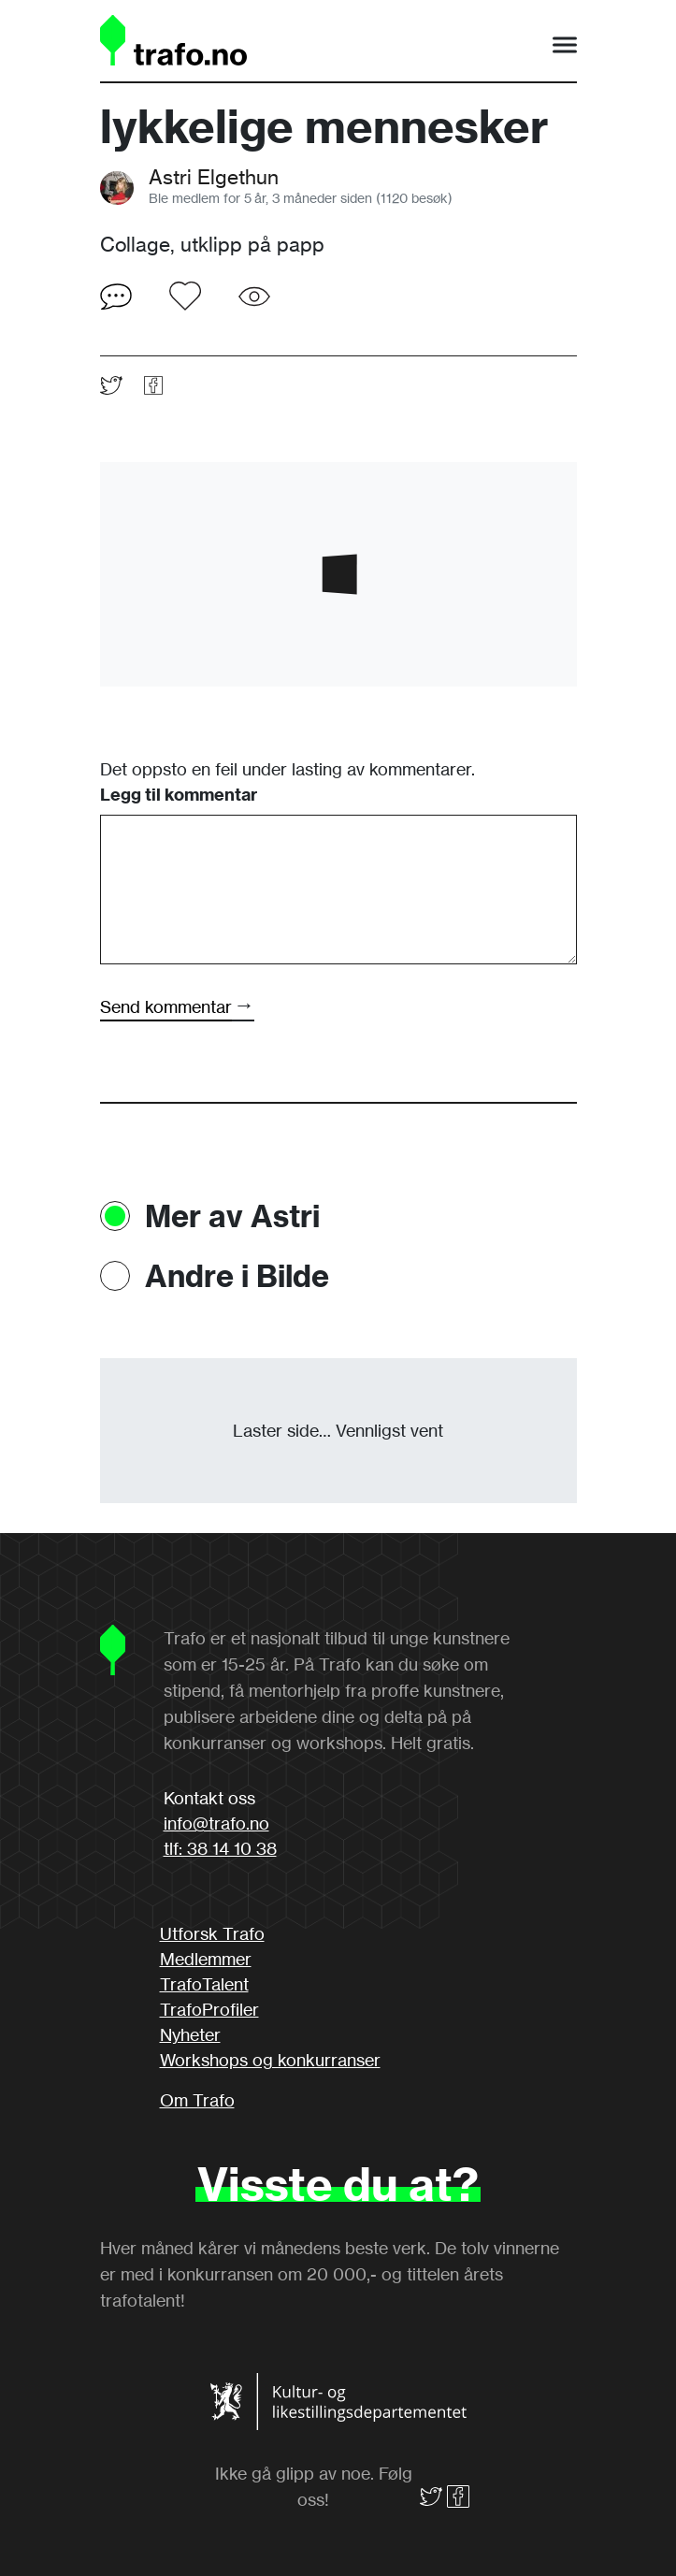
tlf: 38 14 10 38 (220, 1848)
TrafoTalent (204, 1984)
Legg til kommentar (178, 794)
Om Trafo (197, 2100)
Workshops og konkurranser (270, 2059)
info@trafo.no (216, 1823)
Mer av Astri (232, 1216)
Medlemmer (206, 1958)
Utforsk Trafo (212, 1933)
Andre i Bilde (237, 1276)
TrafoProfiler (209, 2009)
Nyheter (190, 2034)
